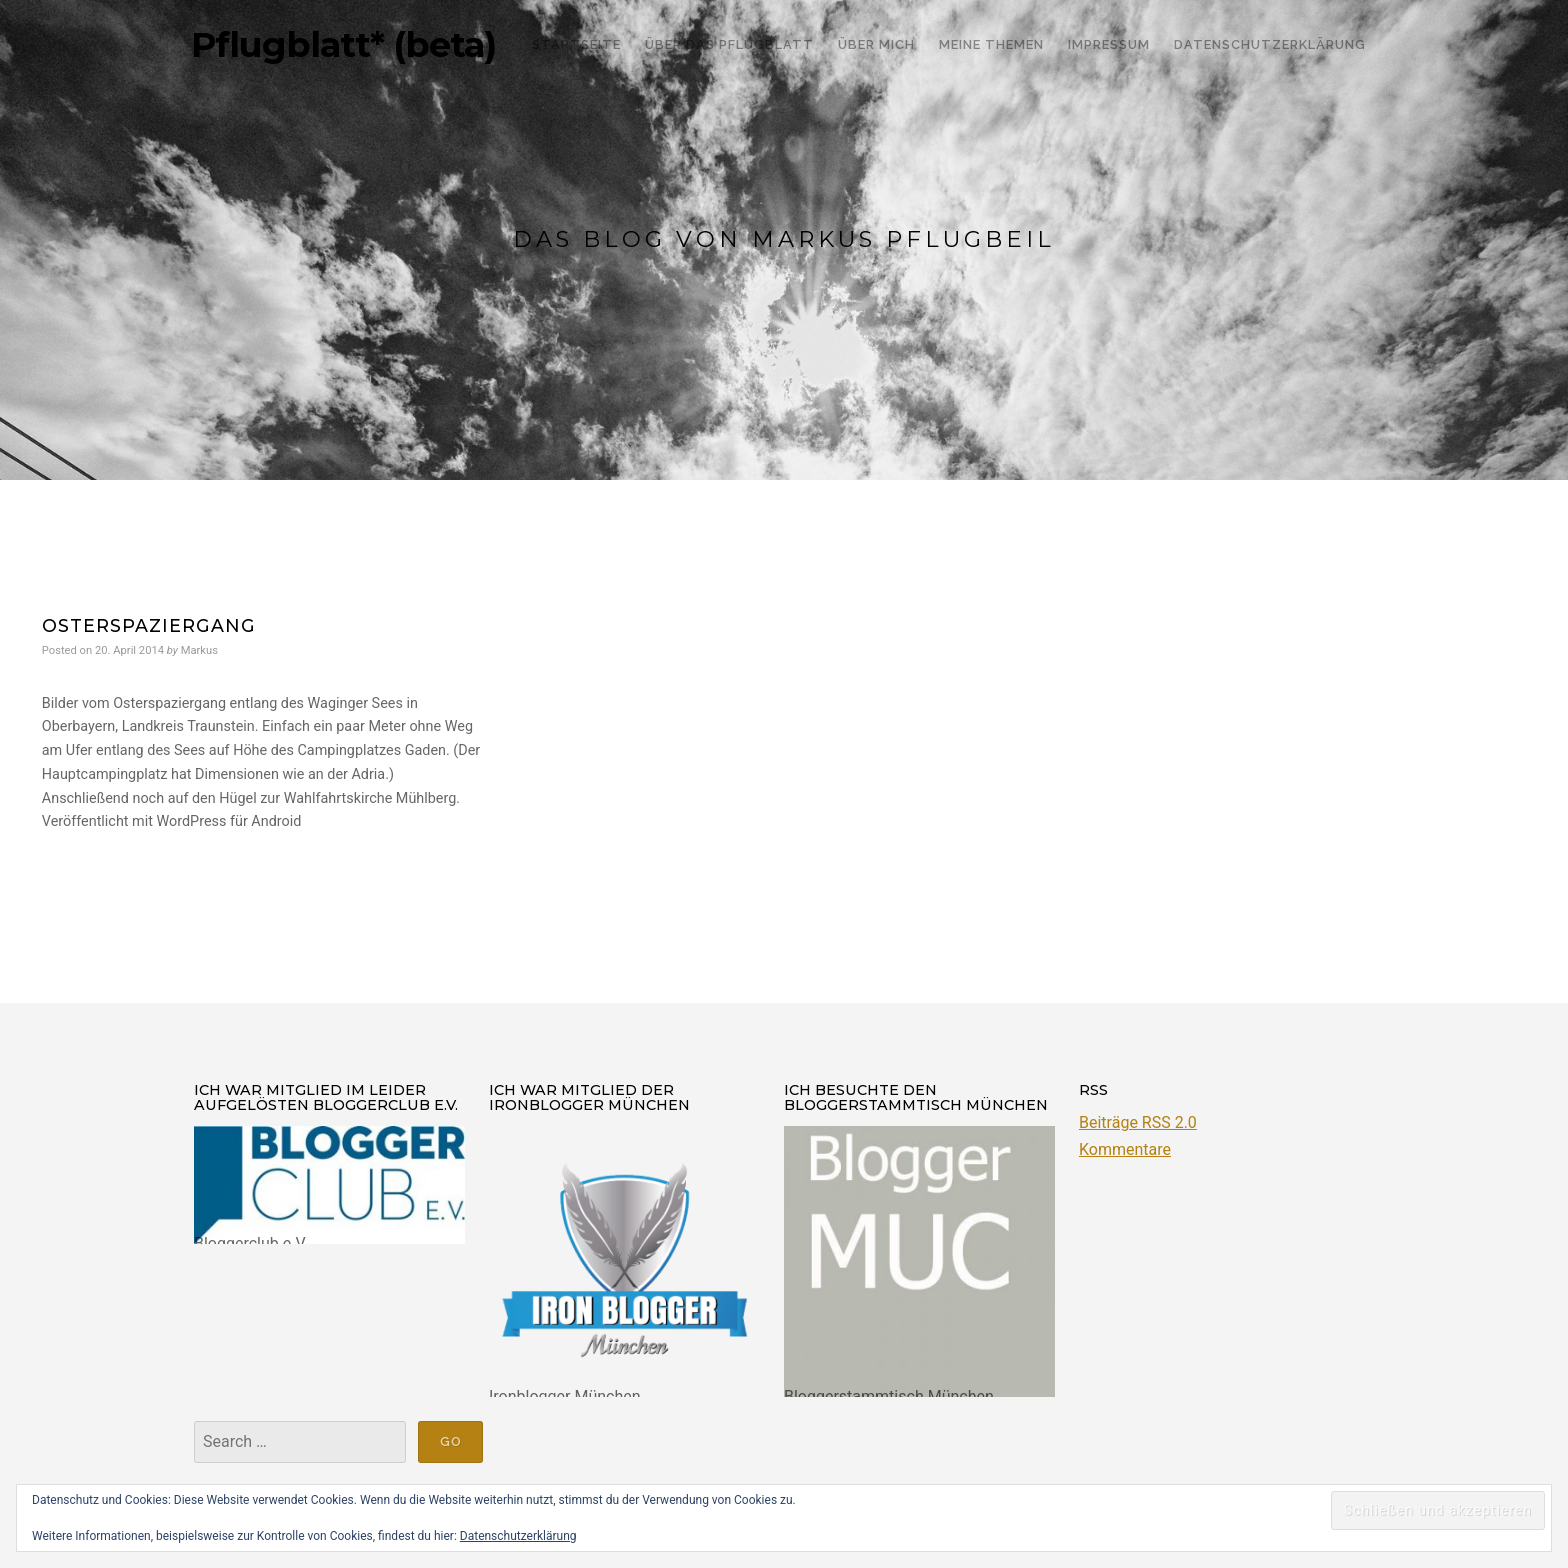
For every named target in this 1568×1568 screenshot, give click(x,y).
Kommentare (1125, 1149)
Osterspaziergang (149, 625)
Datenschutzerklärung (518, 1536)
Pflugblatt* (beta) (343, 45)
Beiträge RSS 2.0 (1138, 1122)
